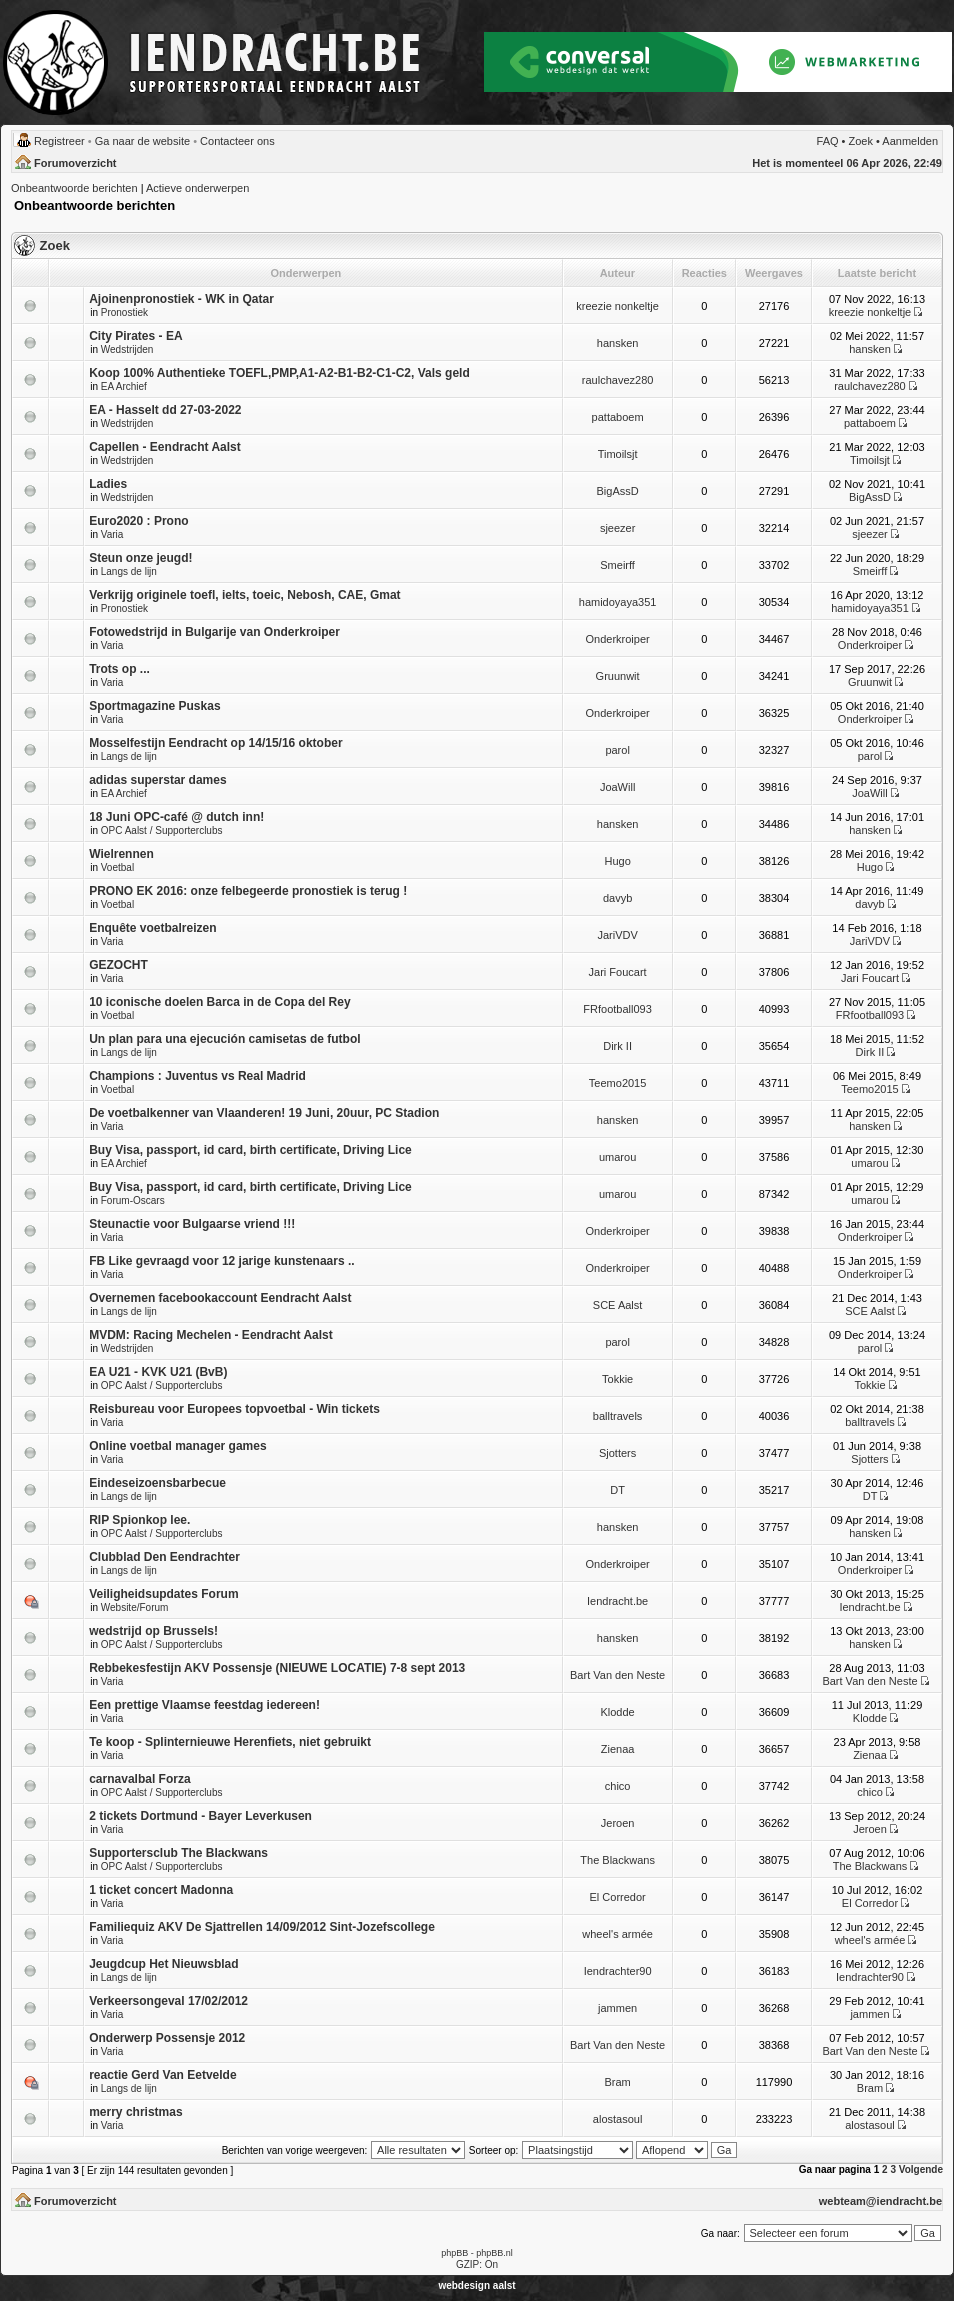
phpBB (454, 2253)
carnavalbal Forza (139, 1779)
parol (617, 750)
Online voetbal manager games (177, 1446)
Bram (617, 2082)
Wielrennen (121, 854)
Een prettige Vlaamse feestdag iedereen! (204, 1705)
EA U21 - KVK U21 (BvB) (158, 1372)
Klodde (617, 1712)
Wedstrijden (127, 349)
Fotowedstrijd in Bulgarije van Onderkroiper (214, 632)
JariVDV (617, 935)
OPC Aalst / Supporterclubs (162, 830)
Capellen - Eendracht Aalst (165, 447)
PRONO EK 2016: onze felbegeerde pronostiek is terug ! (248, 891)
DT (617, 1490)
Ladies (108, 484)
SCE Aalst (618, 1305)
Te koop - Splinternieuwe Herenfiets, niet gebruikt (230, 1742)
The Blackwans (617, 1860)
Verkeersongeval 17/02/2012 (168, 2001)
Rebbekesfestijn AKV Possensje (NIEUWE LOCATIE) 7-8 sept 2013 (277, 1668)
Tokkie (617, 1379)
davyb (617, 898)
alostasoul (618, 2119)
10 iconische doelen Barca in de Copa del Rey (219, 1002)
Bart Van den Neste (617, 1675)
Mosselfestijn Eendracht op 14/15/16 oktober (215, 743)
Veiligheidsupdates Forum (163, 1594)
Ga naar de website (142, 141)
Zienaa (618, 1749)
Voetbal (117, 867)
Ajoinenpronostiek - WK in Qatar (181, 299)
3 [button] (893, 2169)
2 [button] (885, 2169)
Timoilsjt (618, 454)
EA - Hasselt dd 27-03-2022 (165, 410)
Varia (112, 534)
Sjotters (617, 1453)
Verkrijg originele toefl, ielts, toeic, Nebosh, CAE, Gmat (244, 595)
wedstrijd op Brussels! (153, 1631)
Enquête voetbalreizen (152, 928)
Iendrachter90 (618, 1971)
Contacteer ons (237, 141)
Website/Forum (135, 1607)
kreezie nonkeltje (617, 306)
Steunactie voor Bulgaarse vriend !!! (192, 1224)
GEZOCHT (118, 965)
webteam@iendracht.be (880, 2201)
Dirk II (617, 1046)
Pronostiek (124, 312)
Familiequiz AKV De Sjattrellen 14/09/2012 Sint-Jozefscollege (262, 1927)
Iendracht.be (617, 1601)
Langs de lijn (129, 571)
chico (618, 1786)
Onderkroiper (618, 639)
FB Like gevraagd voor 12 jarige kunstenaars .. (221, 1261)
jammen (617, 2008)
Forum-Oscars (133, 1200)
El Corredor (617, 1897)
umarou (617, 1157)
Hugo (617, 861)
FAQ (828, 141)
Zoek (861, 141)
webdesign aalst (476, 2285)
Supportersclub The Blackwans (178, 1853)
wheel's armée (617, 1934)
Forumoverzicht (75, 163)
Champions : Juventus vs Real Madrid (197, 1076)
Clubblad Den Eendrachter (164, 1557)
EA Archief (124, 386)
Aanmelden (910, 141)
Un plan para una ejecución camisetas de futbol (224, 1039)
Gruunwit (618, 676)
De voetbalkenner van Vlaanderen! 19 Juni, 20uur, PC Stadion (264, 1113)
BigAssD (618, 491)
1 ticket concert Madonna (161, 1890)
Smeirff (617, 565)
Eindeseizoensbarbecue (157, 1483)
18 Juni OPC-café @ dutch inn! (176, 817)
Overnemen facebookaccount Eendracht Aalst (220, 1298)
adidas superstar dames (157, 780)
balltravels (618, 1416)
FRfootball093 (617, 1009)
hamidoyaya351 (618, 602)
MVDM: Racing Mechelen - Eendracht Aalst (211, 1335)
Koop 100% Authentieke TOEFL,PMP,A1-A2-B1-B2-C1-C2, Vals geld (279, 373)
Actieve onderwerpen (197, 188)
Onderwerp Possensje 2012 (167, 2038)
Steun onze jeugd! (140, 558)
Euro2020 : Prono (138, 521)
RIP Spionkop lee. (139, 1520)
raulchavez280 (618, 380)
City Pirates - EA (135, 336)
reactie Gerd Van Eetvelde (162, 2075)
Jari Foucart (618, 972)
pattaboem (618, 417)
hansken (618, 343)
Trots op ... (119, 669)
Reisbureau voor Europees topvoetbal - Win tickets (234, 1409)
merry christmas (135, 2112)
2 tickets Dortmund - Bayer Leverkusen (200, 1816)
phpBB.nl (494, 2253)
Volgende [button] (921, 2169)
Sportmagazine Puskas (154, 706)
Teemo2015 (618, 1083)
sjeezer (617, 528)
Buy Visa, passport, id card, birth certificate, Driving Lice (250, 1150)
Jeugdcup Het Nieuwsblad (163, 1964)
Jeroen (618, 1823)
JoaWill (617, 787)
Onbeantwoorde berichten (74, 188)
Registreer (59, 141)
